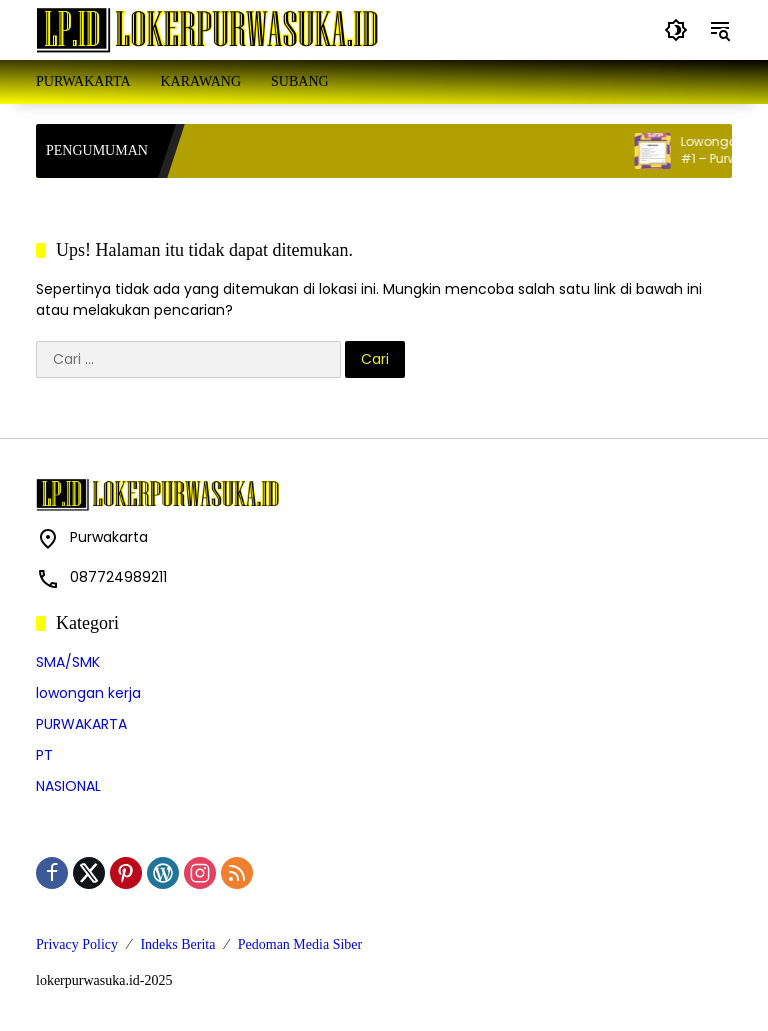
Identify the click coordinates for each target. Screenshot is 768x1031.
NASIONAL (68, 786)
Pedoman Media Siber (300, 944)
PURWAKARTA (81, 724)
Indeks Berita (177, 944)
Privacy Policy (77, 944)
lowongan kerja (88, 693)
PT (44, 755)
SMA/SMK (68, 662)
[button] (676, 30)
